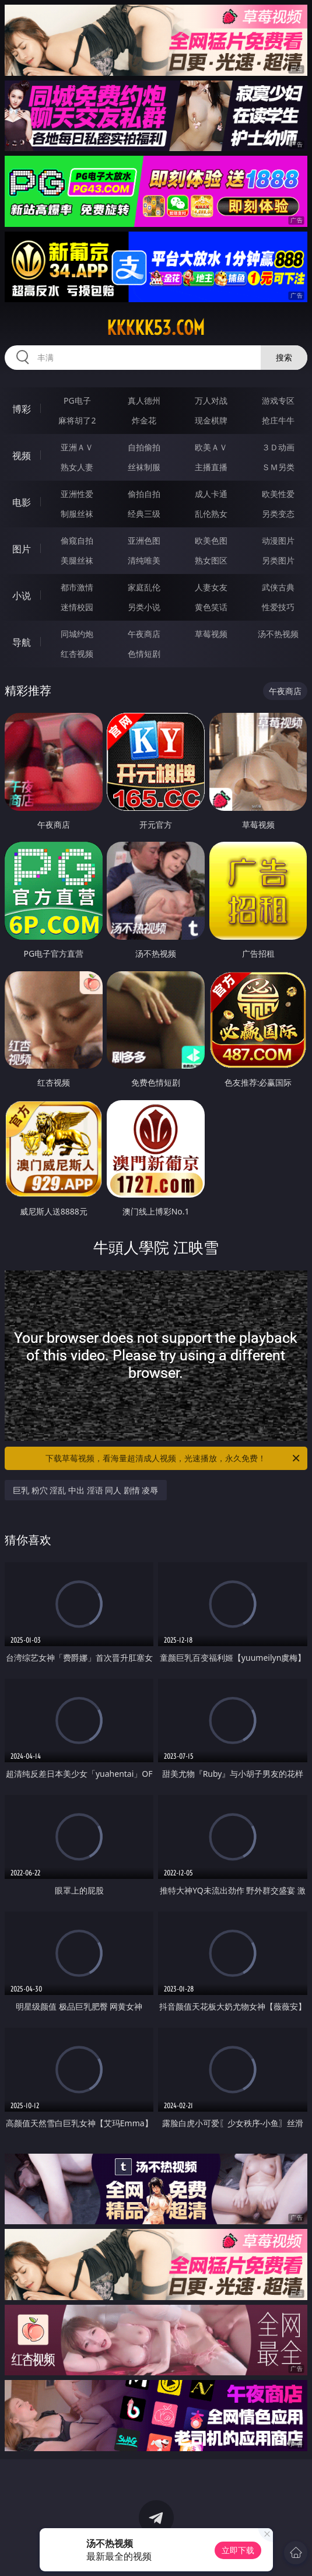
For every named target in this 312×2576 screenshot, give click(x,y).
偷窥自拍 (77, 540)
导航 (21, 642)
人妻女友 (211, 587)
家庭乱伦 (144, 587)
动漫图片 (278, 540)
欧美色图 (211, 540)
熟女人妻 (77, 467)
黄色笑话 (211, 606)
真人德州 (144, 400)
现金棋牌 (211, 420)
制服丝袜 (77, 513)
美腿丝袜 (77, 560)
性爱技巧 (278, 606)
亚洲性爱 (77, 493)
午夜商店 (144, 633)
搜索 (284, 357)
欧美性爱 (278, 493)
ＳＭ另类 (278, 467)
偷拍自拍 (144, 493)
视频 (21, 455)
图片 (21, 548)
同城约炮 (77, 633)
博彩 (21, 408)
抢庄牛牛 (278, 420)
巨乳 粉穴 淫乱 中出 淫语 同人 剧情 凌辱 (85, 1490)
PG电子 (77, 400)
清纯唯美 (144, 560)
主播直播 (211, 467)
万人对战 (211, 400)
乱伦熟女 (211, 513)
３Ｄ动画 (278, 447)
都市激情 (77, 587)
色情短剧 (144, 653)
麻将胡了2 (77, 420)
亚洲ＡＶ (77, 447)
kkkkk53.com (156, 328)
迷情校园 (77, 606)
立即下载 (238, 2550)
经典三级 (144, 513)
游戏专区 (278, 400)
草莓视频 (211, 633)
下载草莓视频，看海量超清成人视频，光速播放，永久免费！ (173, 1458)
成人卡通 (211, 493)
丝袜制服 (144, 467)
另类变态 (278, 513)
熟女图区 (211, 560)
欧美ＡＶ (211, 447)
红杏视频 (77, 653)
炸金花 (144, 420)
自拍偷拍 (144, 447)
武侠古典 (278, 587)
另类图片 (278, 560)
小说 (21, 595)
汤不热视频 (278, 633)
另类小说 (144, 606)
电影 (21, 502)
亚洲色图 (144, 540)
